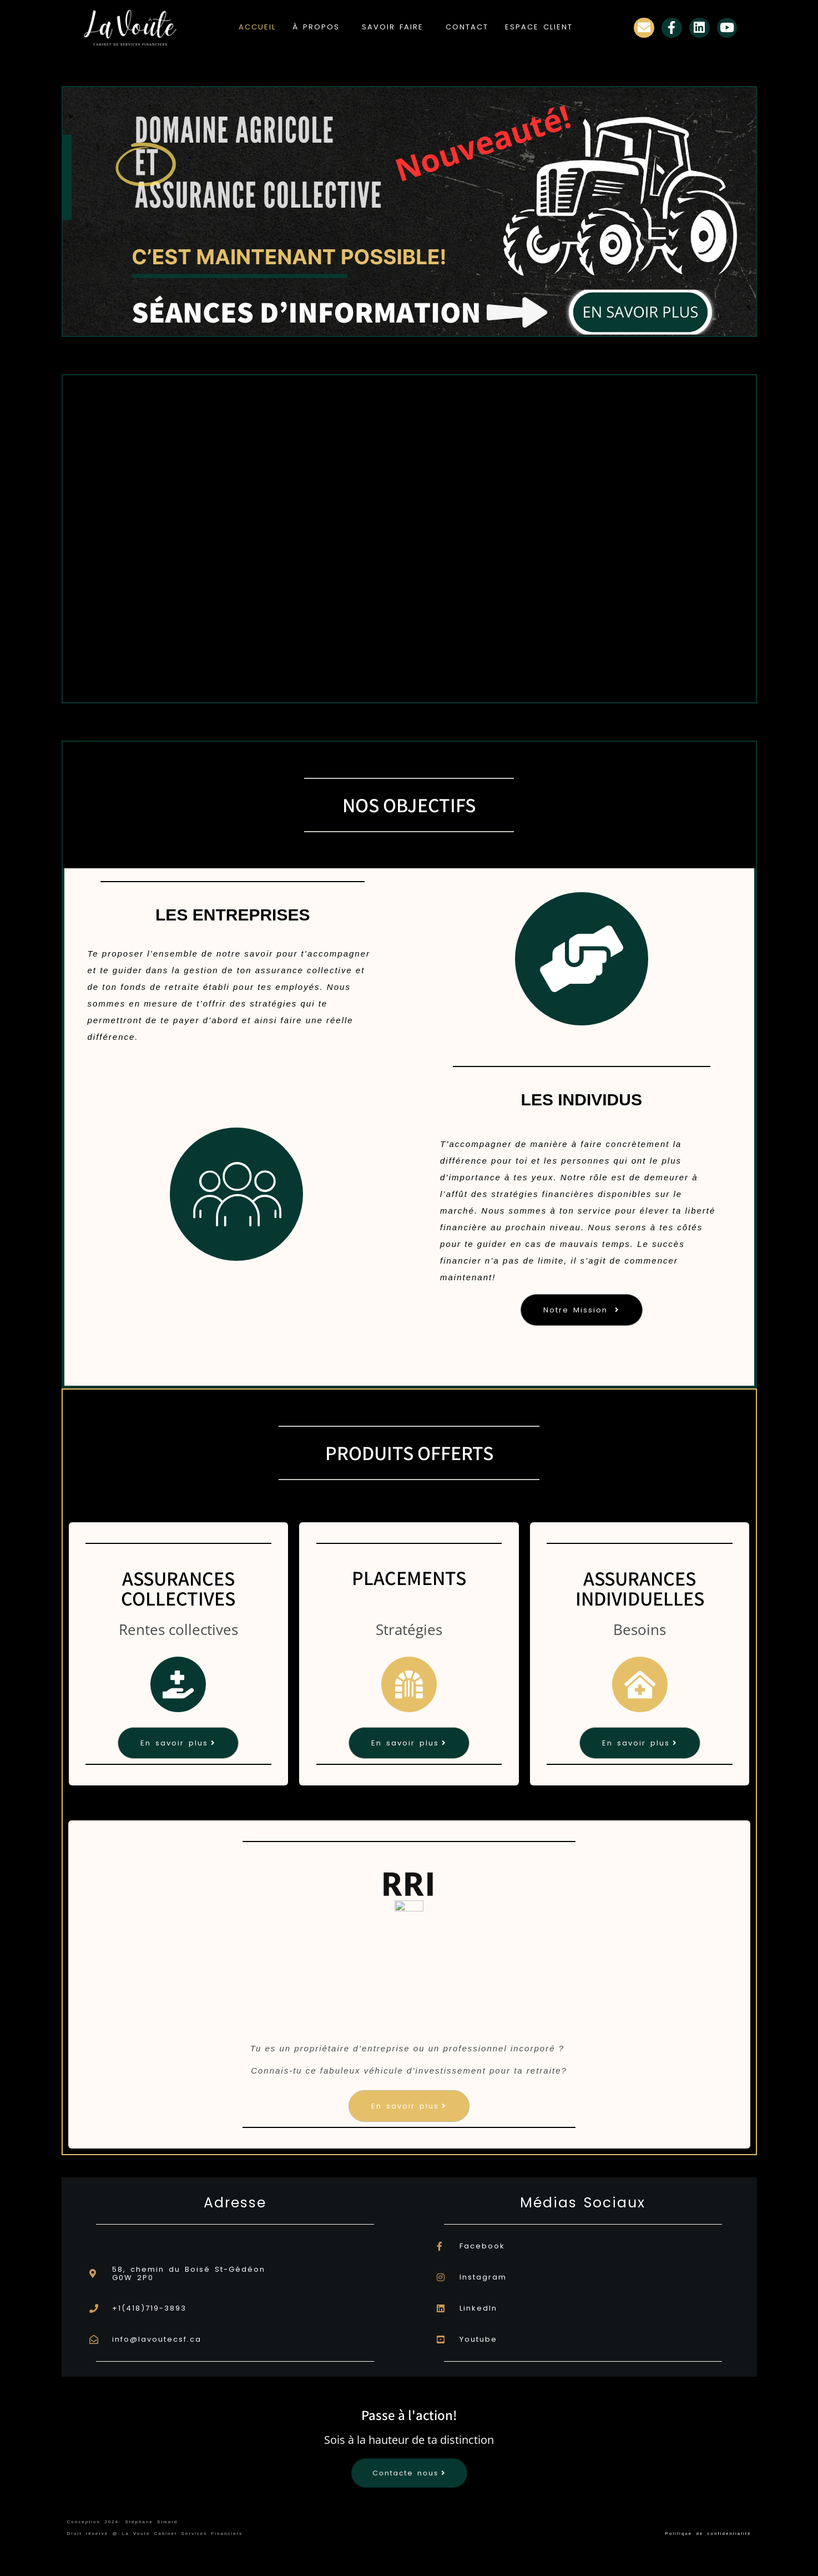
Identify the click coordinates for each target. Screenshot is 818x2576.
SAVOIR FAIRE (392, 27)
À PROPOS (316, 27)
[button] (319, 27)
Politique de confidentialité (708, 2533)
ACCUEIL (257, 27)
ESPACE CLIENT (539, 27)
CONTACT (467, 27)
